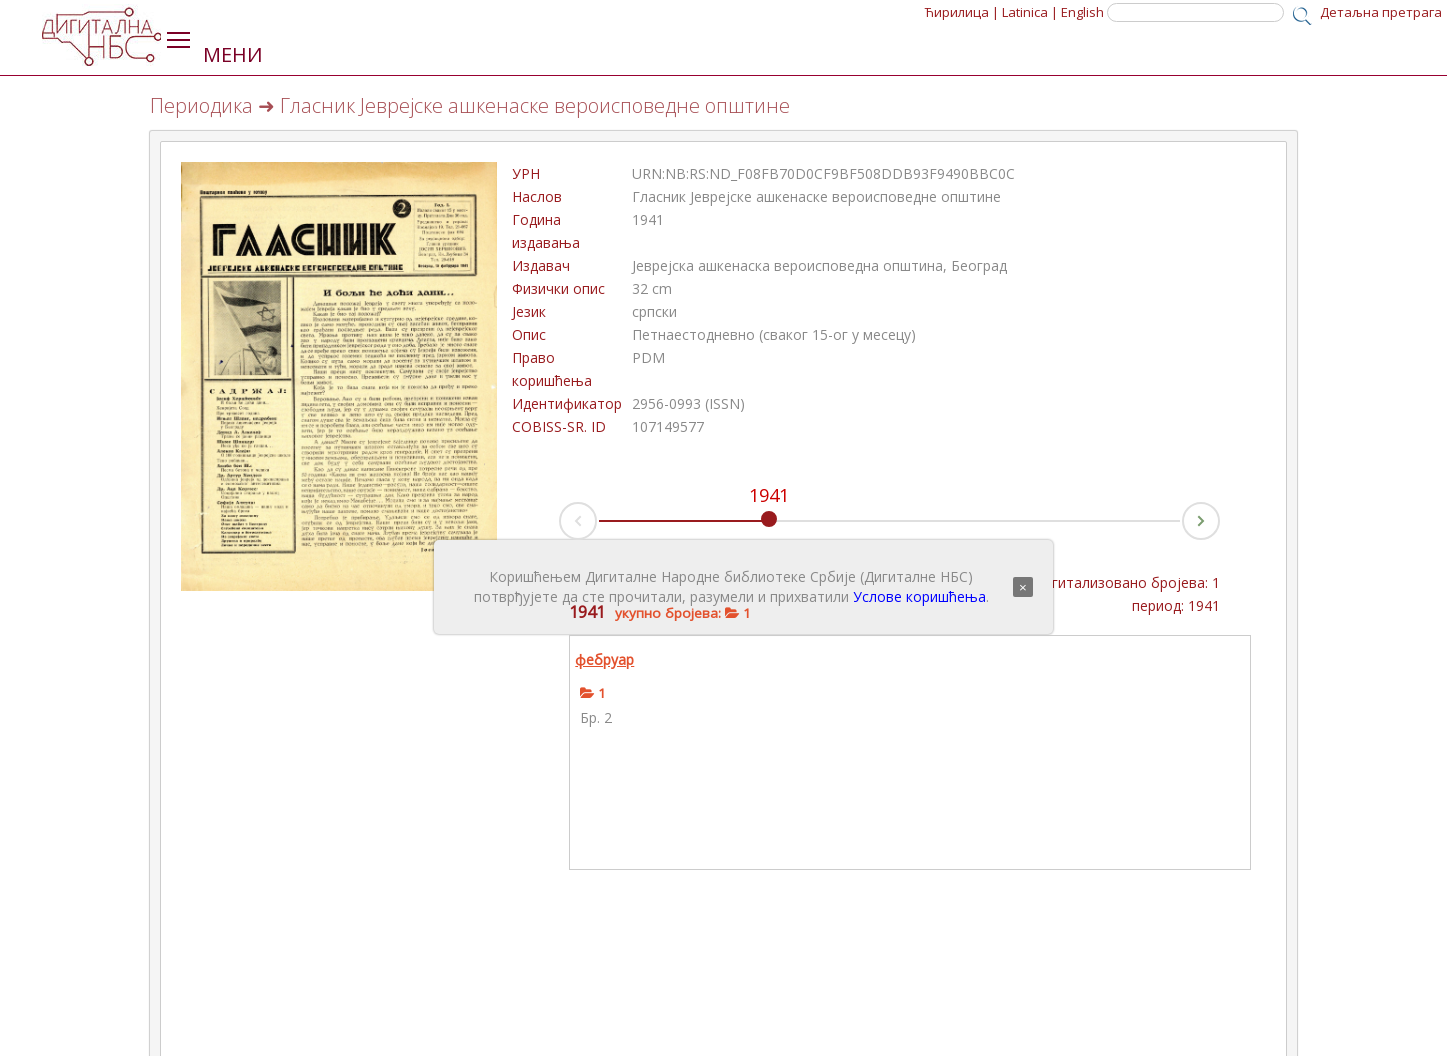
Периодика (201, 105)
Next (1219, 515)
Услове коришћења (919, 596)
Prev (560, 526)
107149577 (668, 426)
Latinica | (1030, 12)
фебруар (604, 659)
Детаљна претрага (1381, 12)
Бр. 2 (596, 717)
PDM (648, 357)
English (1082, 12)
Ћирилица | (962, 12)
